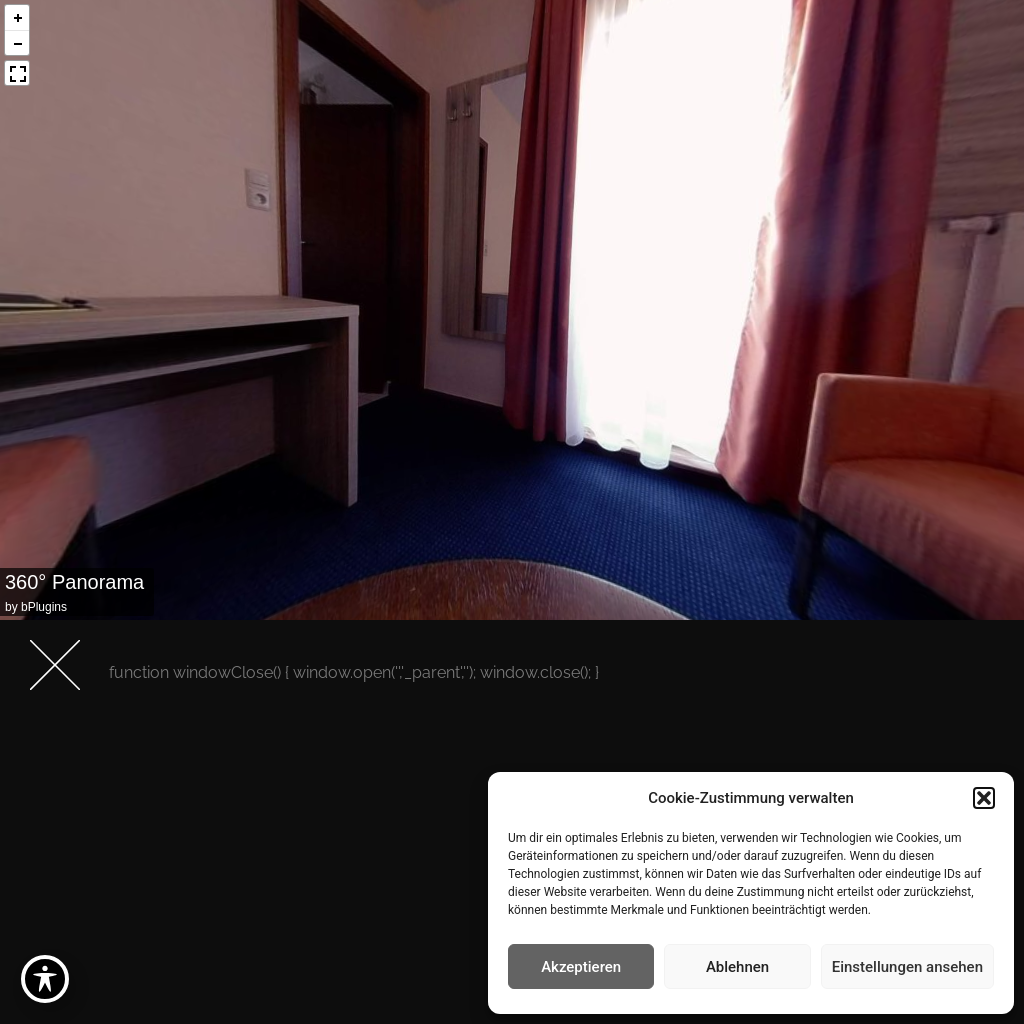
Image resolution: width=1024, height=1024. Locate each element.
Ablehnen (737, 967)
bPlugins (44, 607)
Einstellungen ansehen (907, 967)
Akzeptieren (581, 967)
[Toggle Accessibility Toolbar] (45, 979)
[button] (984, 798)
